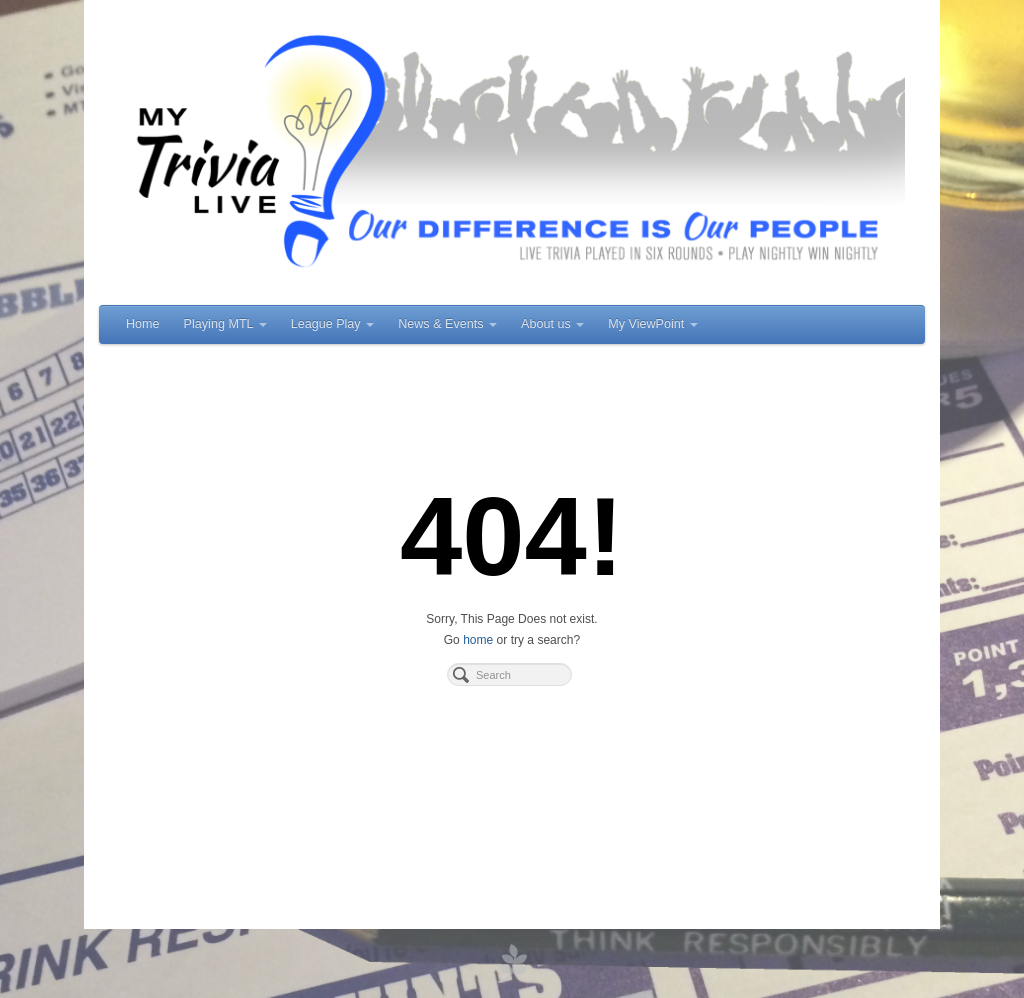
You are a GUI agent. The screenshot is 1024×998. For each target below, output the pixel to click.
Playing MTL (225, 324)
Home (143, 324)
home (478, 640)
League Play (333, 324)
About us (552, 324)
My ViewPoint (653, 324)
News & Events (447, 324)
